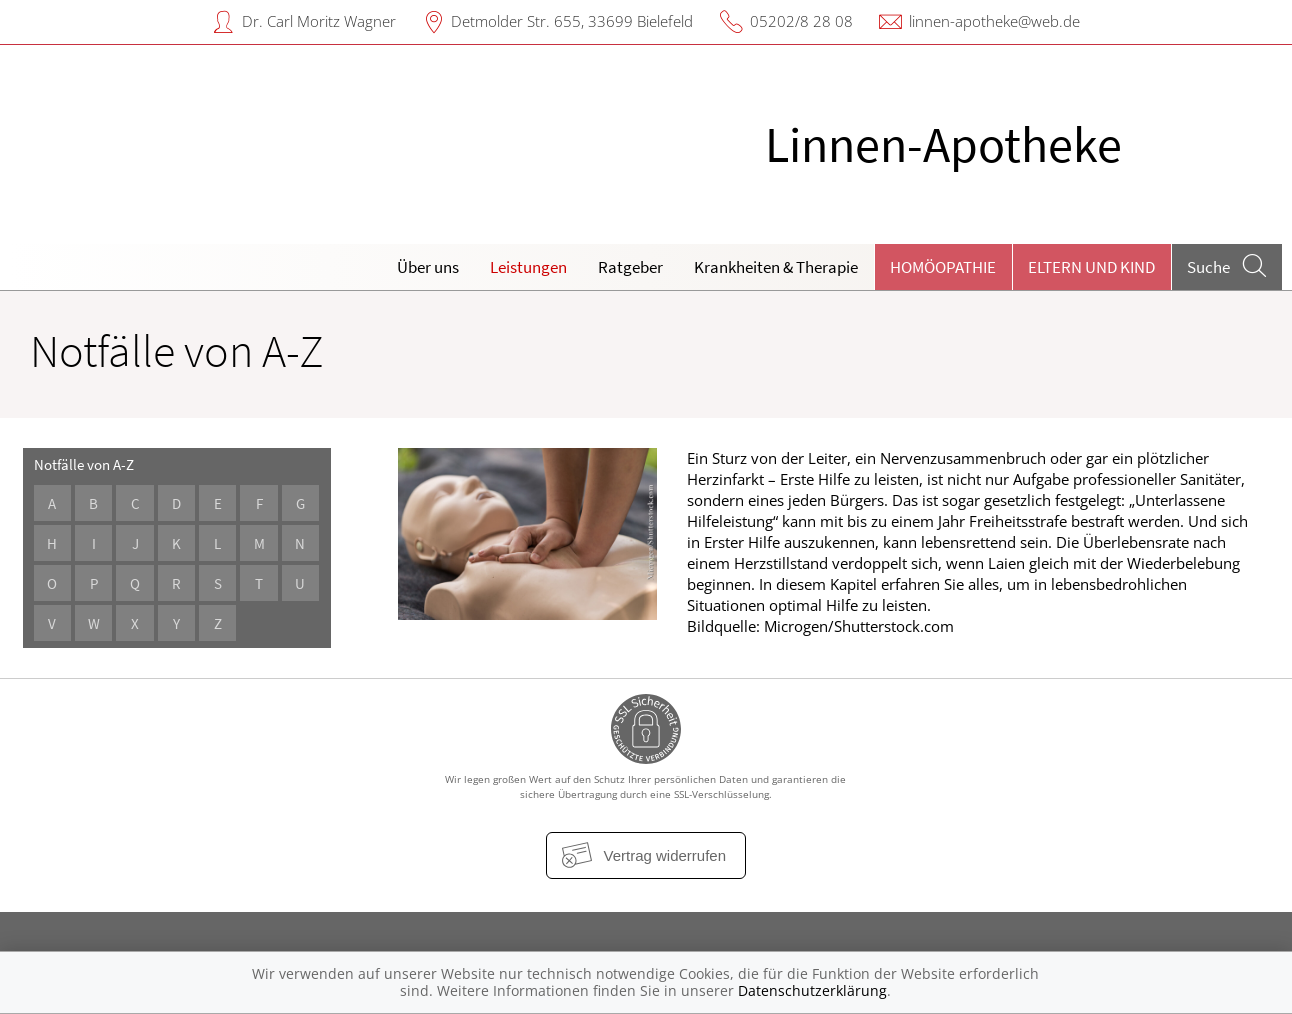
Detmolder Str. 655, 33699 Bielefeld (572, 21)
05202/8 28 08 (801, 21)
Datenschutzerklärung (812, 990)
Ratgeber (630, 267)
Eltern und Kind (1091, 267)
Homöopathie (943, 267)
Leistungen (528, 267)
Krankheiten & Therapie (776, 267)
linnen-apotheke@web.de (994, 21)
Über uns (428, 267)
